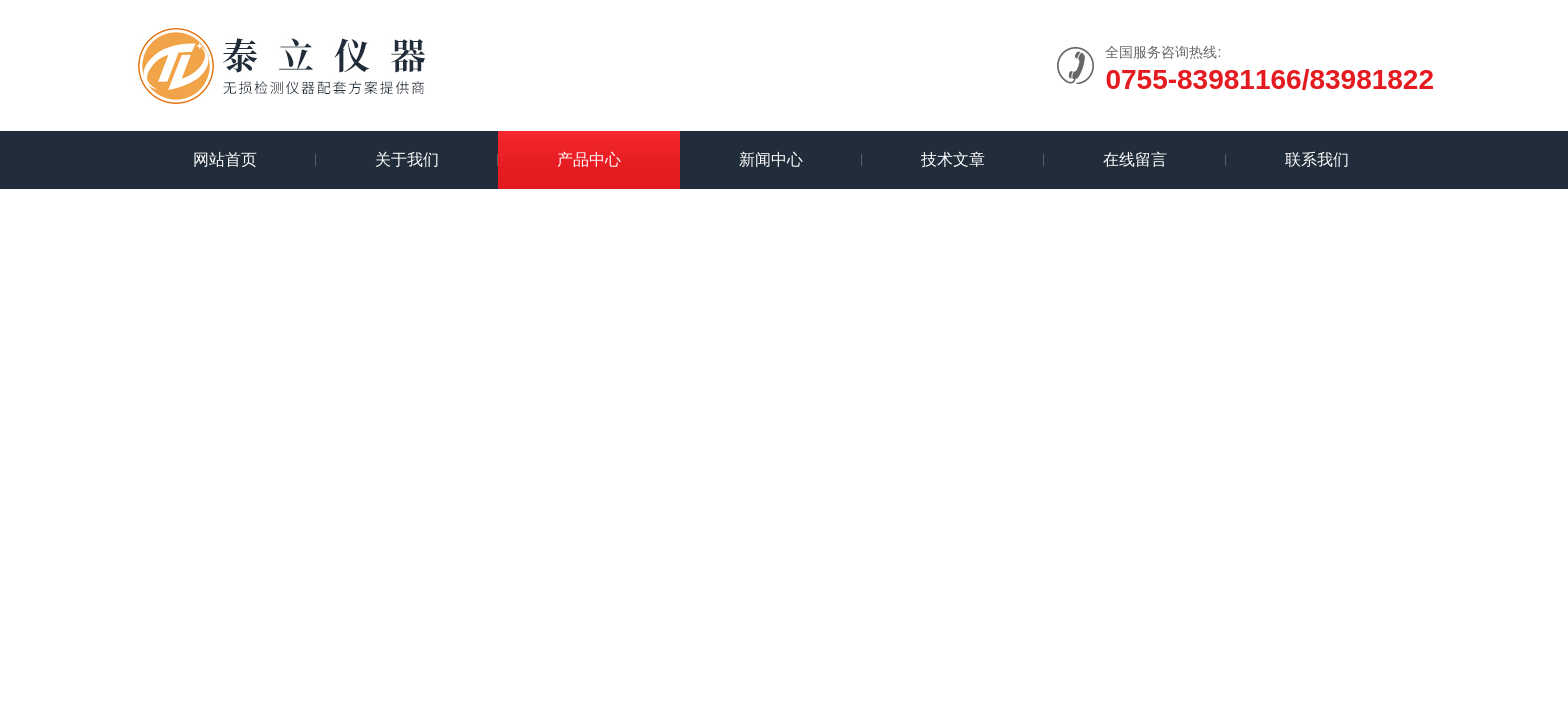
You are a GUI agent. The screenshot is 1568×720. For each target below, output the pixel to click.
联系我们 (1317, 159)
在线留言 (1135, 159)
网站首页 (225, 159)
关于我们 (407, 159)
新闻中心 (771, 159)
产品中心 (589, 159)
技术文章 (953, 159)
